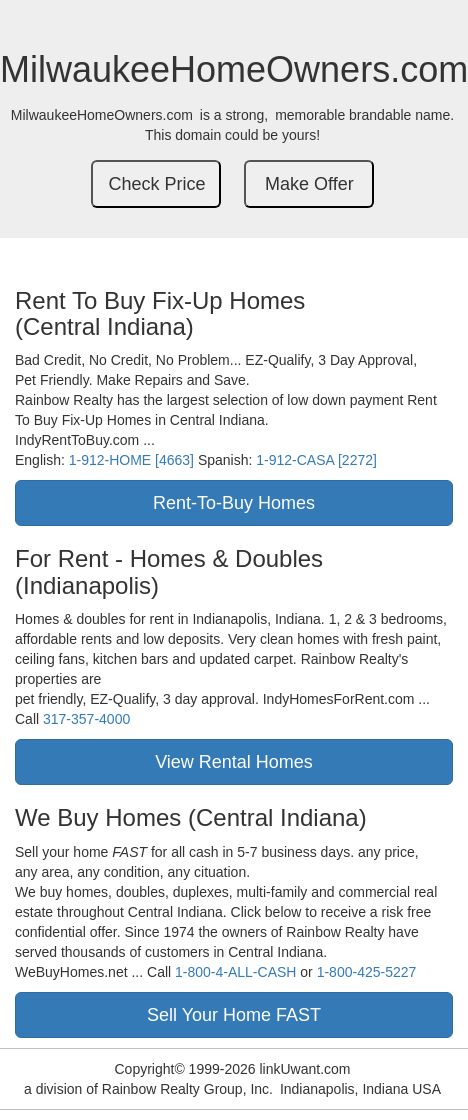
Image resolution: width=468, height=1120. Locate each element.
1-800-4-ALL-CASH (235, 972)
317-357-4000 (86, 719)
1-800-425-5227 (367, 972)
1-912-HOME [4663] (131, 460)
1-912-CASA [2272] (316, 460)
